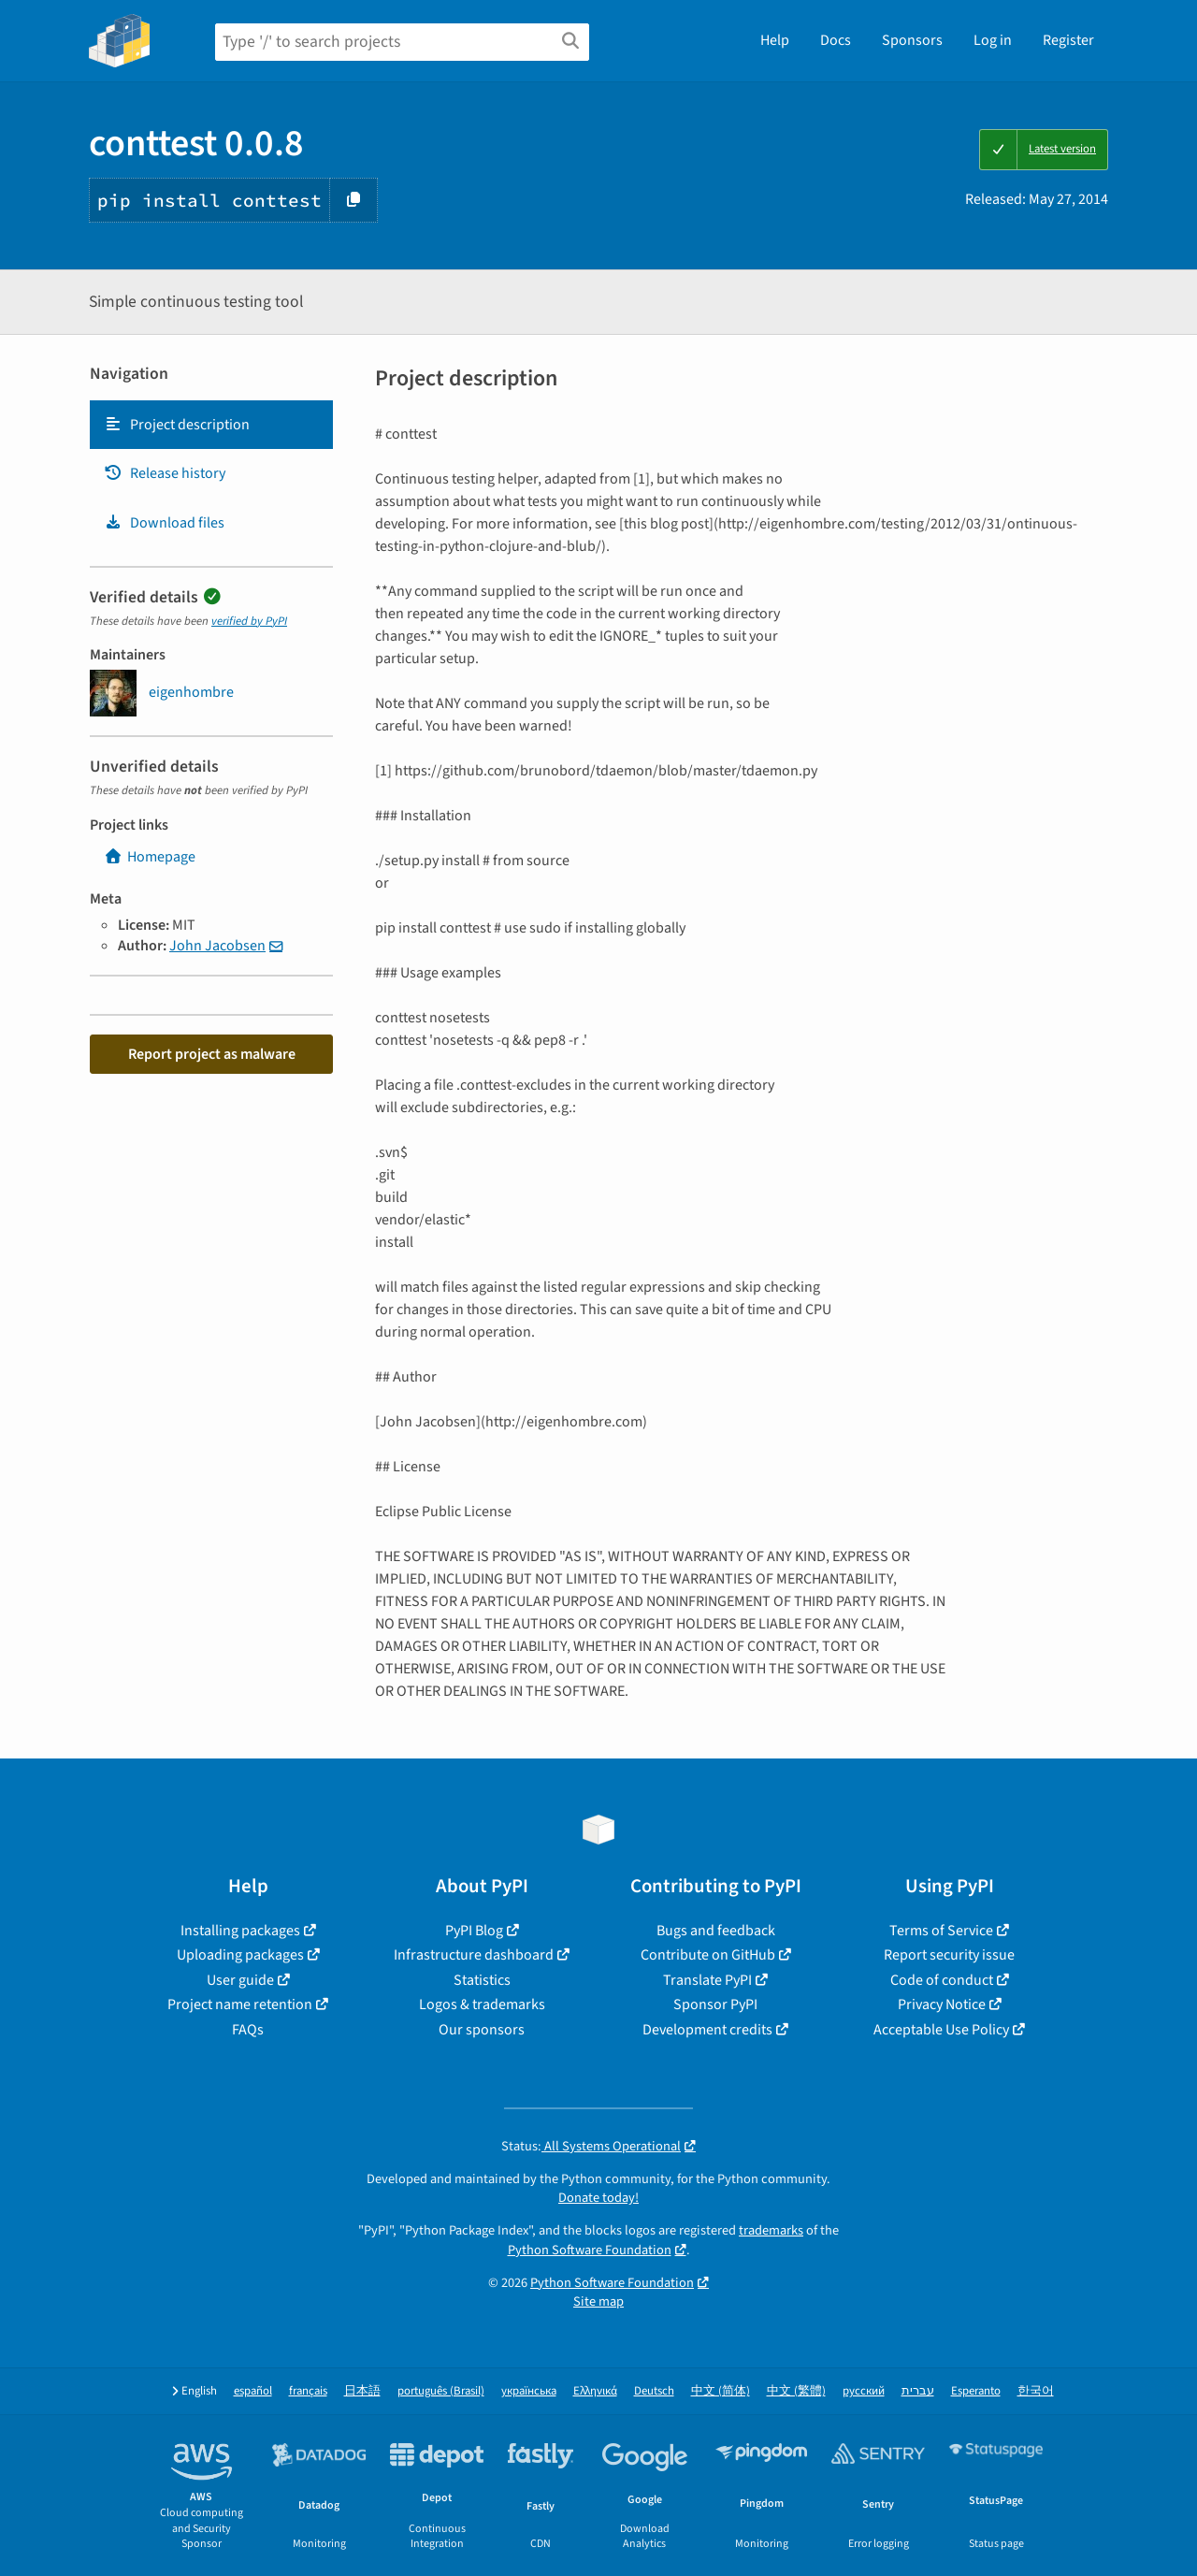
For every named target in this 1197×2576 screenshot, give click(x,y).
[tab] (211, 424)
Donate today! (598, 2197)
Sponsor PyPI (715, 2004)
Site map (598, 2301)
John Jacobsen (217, 945)
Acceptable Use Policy (941, 2029)
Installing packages (240, 1930)
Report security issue (949, 1955)
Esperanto (976, 2391)
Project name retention (239, 2004)
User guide (240, 1980)
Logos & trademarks (482, 2004)
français (308, 2391)
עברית (917, 2391)
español (253, 2391)
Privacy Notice (942, 2004)
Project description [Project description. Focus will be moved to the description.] (177, 424)
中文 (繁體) (796, 2391)
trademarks (771, 2230)
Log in (992, 40)
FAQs (248, 2029)
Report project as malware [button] (212, 1054)
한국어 (1035, 2391)
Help (774, 40)
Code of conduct (941, 1980)
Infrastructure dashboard (474, 1955)
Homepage (149, 857)
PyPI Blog (474, 1930)
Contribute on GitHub (708, 1955)
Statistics (482, 1980)
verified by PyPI (249, 621)
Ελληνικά (595, 2391)
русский (864, 2391)
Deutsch (654, 2391)
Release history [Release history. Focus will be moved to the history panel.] (164, 473)
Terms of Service (941, 1930)
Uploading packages (240, 1955)
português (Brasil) (440, 2391)
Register (1068, 40)
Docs (835, 40)
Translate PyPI (707, 1980)
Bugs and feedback (715, 1930)
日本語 (362, 2391)
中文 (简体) (720, 2391)
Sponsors (912, 40)
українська (528, 2391)
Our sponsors (482, 2029)
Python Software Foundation (589, 2250)
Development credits (707, 2029)
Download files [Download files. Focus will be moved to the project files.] (164, 523)
